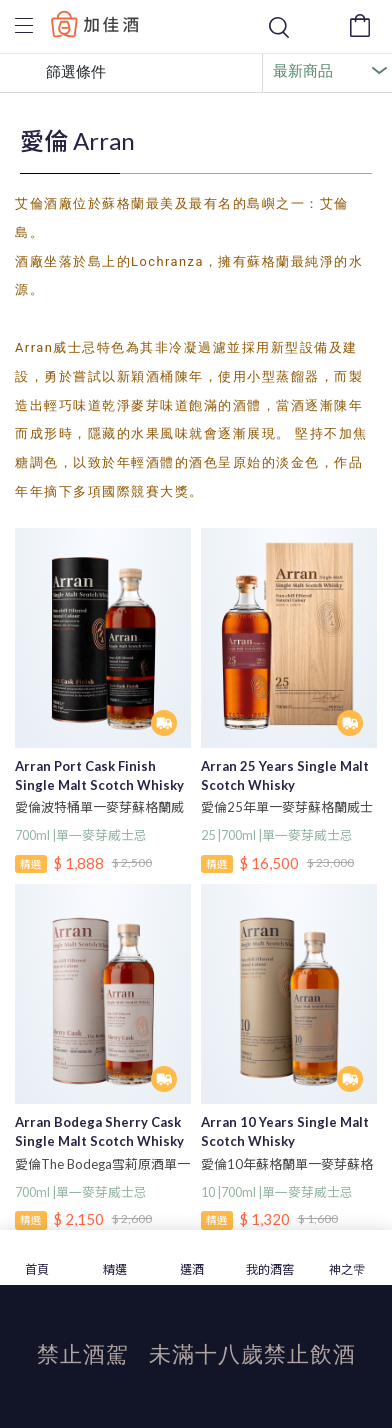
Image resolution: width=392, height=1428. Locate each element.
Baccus (95, 23)
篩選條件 (61, 73)
